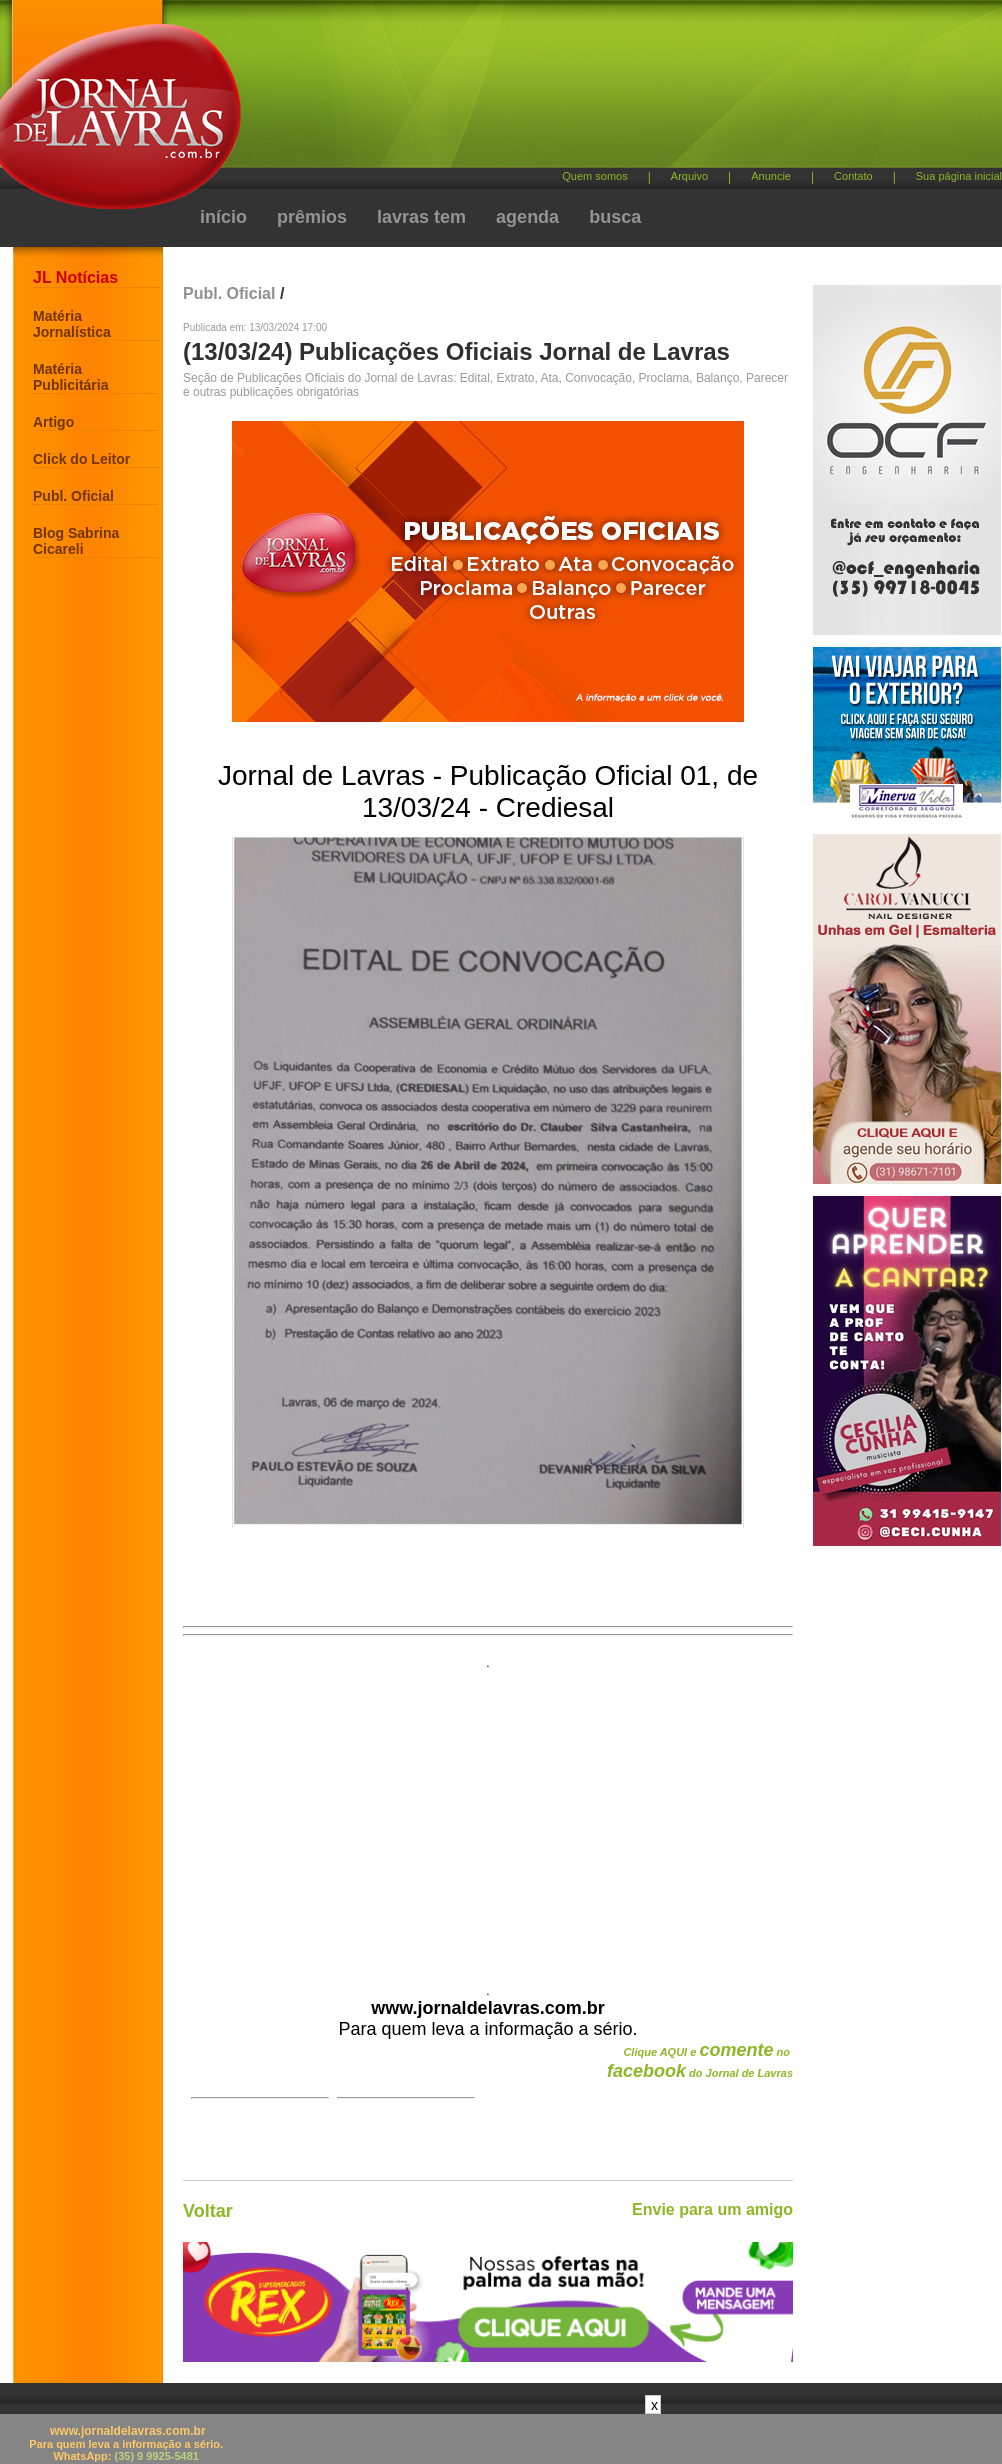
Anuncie (771, 176)
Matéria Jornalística (72, 324)
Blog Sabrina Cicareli (76, 541)
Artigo (53, 422)
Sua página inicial (959, 176)
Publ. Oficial (73, 496)
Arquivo (689, 176)
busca (615, 217)
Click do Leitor (81, 459)
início (223, 217)
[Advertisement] (410, 130)
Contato (853, 176)
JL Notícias (75, 277)
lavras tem (421, 217)
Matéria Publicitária (70, 377)
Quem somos (594, 176)
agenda (527, 217)
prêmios (312, 217)
